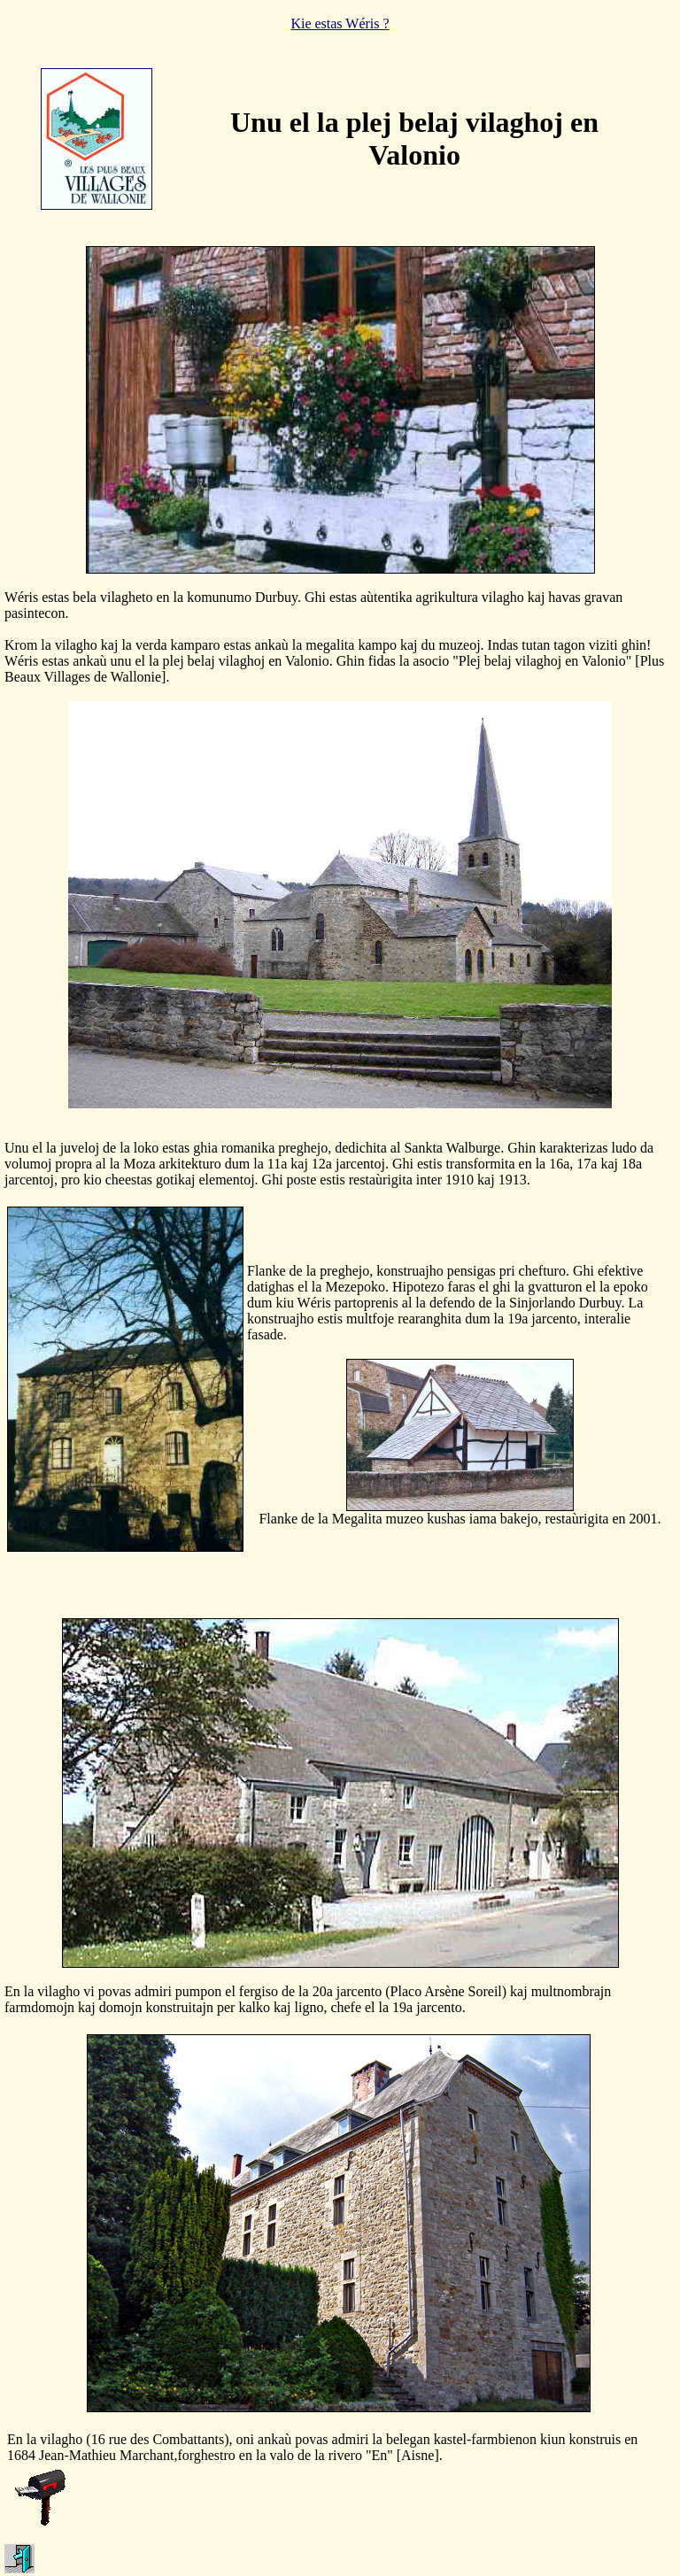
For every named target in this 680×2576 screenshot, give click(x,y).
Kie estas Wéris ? (339, 23)
